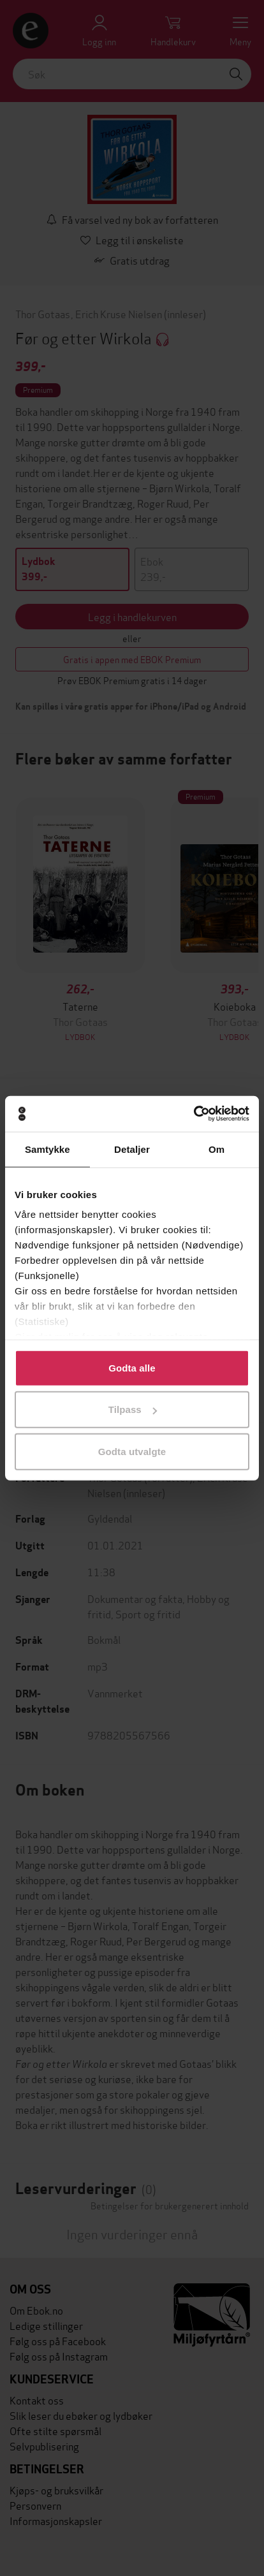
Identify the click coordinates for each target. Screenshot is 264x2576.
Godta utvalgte (132, 1450)
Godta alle (132, 1367)
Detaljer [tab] (132, 1148)
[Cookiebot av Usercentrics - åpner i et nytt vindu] (193, 1114)
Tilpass (132, 1409)
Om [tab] (216, 1148)
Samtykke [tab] (47, 1148)
